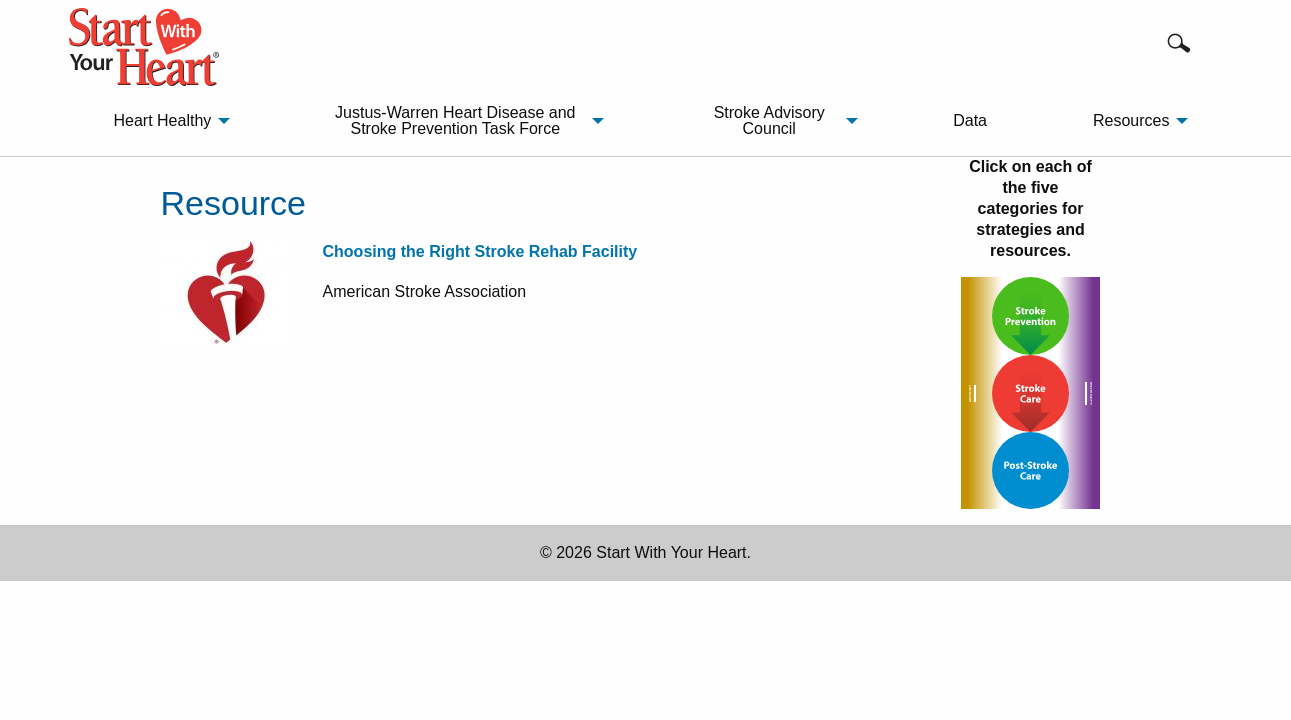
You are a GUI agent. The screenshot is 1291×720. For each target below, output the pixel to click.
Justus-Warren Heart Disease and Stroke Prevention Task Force (455, 120)
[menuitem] (166, 121)
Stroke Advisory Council (769, 120)
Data (970, 120)
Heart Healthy (162, 120)
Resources (1131, 120)
